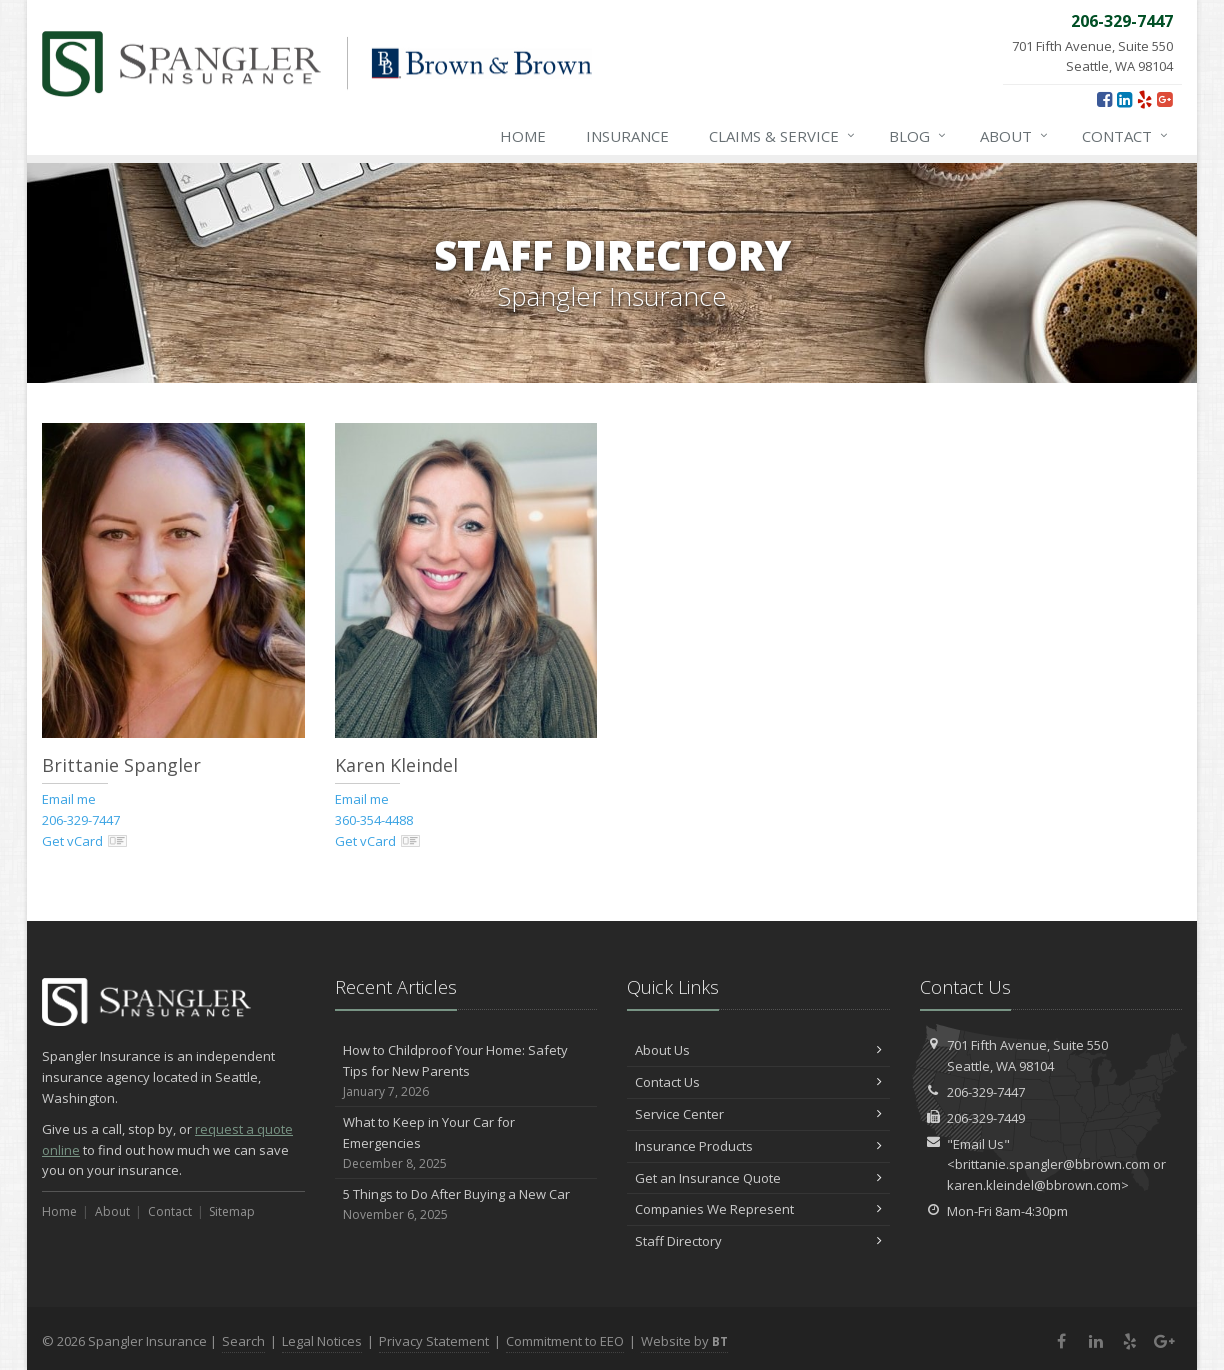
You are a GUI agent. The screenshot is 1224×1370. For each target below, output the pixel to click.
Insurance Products (758, 1146)
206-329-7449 (986, 1118)
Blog (918, 136)
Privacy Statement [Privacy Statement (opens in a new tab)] (434, 1341)
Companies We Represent (758, 1209)
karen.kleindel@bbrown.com (1034, 1185)
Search (243, 1341)
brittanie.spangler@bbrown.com (1052, 1164)
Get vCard (85, 841)
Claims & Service (783, 136)
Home (523, 136)
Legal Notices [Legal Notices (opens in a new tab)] (322, 1341)
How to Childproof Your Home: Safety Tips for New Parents (466, 1071)
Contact (1126, 136)
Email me (69, 799)
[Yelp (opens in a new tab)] (1144, 99)
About (1015, 136)
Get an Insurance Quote (758, 1178)
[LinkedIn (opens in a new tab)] (1124, 99)
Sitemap (232, 1211)
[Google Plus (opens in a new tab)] (1164, 99)
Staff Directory (758, 1241)
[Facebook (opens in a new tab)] (1104, 99)
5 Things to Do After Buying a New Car (466, 1204)
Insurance (627, 136)
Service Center (758, 1114)
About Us (758, 1050)
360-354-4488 (374, 820)
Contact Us (758, 1082)
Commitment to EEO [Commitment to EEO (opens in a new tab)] (565, 1341)
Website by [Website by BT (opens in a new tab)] (684, 1341)
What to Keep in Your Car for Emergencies (466, 1143)
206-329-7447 (81, 820)
